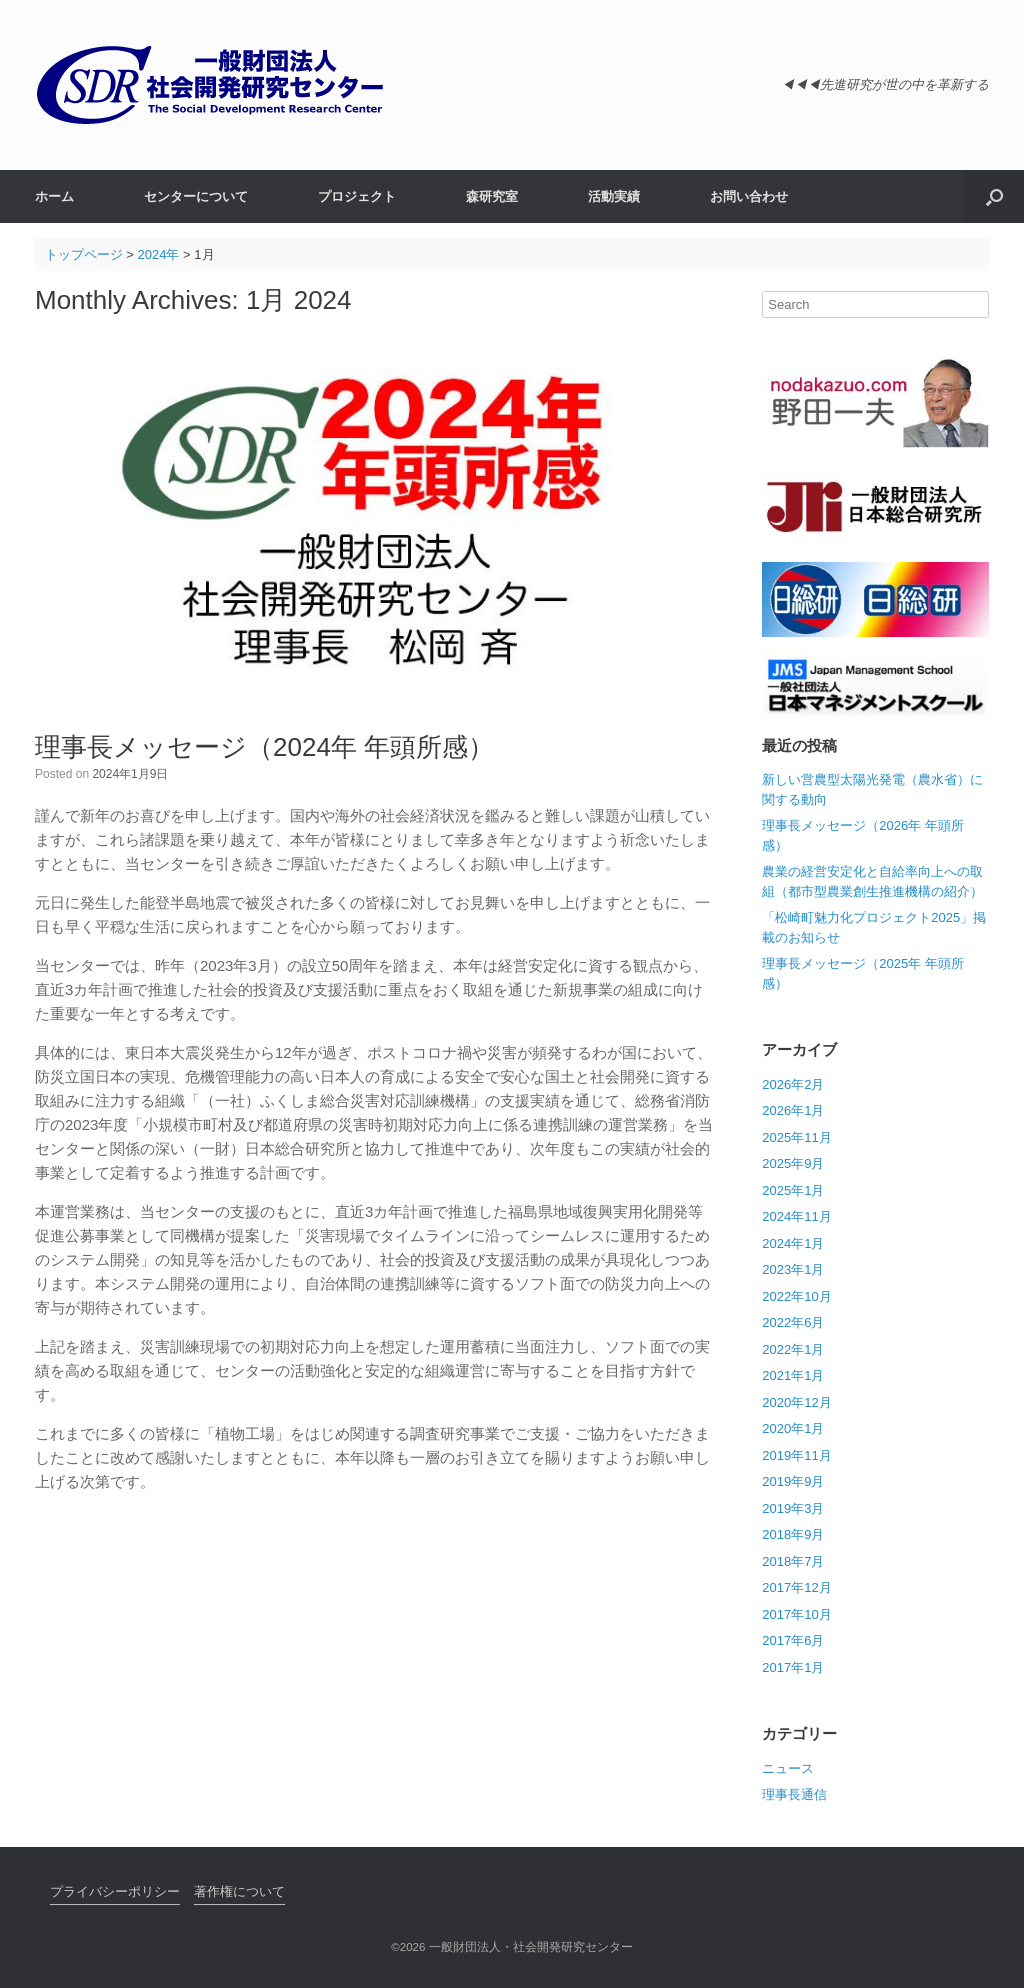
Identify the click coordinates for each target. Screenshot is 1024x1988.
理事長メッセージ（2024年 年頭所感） (264, 747)
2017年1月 (793, 1667)
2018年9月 (793, 1534)
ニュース (788, 1768)
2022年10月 (796, 1296)
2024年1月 (793, 1243)
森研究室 (492, 196)
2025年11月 (796, 1137)
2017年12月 (796, 1587)
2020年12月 (796, 1402)
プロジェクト (357, 196)
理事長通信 (794, 1794)
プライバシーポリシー (115, 1891)
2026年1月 (793, 1110)
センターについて (196, 196)
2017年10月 (796, 1614)
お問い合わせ (749, 196)
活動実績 (614, 196)
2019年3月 (793, 1508)
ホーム (54, 196)
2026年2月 (793, 1084)
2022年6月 (793, 1322)
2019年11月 (796, 1455)
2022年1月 (793, 1349)
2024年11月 (796, 1216)
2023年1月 (793, 1269)
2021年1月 (793, 1375)
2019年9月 (793, 1481)
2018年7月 (793, 1561)
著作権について (239, 1891)
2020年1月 (793, 1428)
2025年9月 (793, 1163)
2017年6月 (793, 1640)
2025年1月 (793, 1190)
